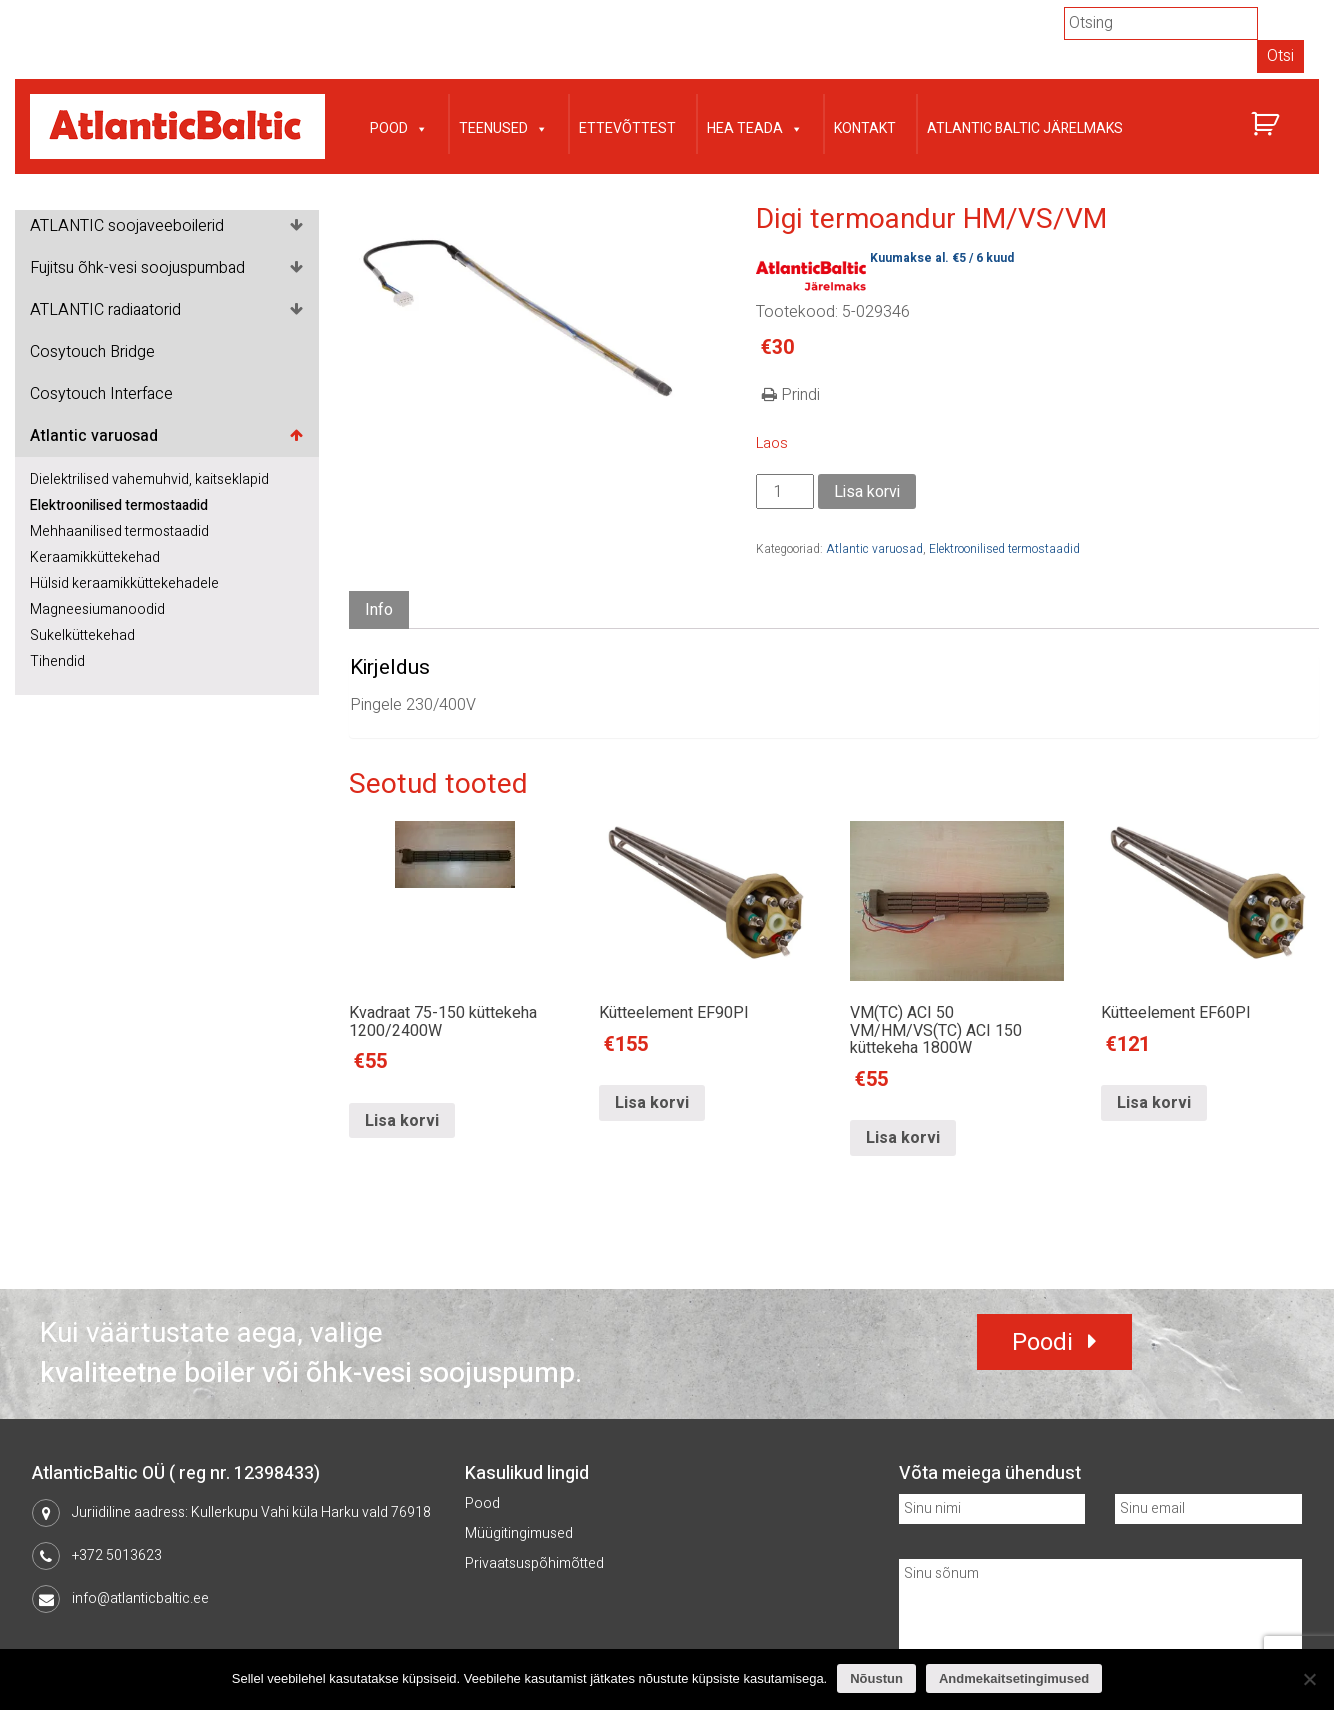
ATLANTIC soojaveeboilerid (127, 226)
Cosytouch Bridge (92, 352)
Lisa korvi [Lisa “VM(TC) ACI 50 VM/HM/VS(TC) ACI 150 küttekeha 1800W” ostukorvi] (903, 1138)
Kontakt (865, 128)
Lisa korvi (867, 492)
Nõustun (876, 1678)
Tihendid (57, 661)
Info (379, 610)
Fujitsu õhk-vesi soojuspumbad (137, 268)
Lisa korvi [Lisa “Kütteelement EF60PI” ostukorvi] (1154, 1103)
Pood (399, 126)
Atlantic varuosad (94, 436)
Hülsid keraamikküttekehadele (124, 583)
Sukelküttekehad (82, 635)
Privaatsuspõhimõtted (534, 1563)
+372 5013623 (117, 1555)
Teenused (503, 126)
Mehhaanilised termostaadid (119, 531)
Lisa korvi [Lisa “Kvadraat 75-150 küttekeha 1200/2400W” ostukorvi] (402, 1121)
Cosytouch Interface (101, 394)
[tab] (379, 610)
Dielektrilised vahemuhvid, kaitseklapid (149, 479)
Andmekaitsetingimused (1014, 1678)
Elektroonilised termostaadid (119, 505)
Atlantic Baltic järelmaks (1025, 128)
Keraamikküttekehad (95, 557)
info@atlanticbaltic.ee (140, 1598)
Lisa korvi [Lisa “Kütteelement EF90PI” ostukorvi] (652, 1103)
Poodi (1042, 1342)
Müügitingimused (519, 1533)
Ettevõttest (627, 128)
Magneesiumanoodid (97, 609)
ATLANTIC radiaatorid (105, 310)
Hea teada (755, 126)
